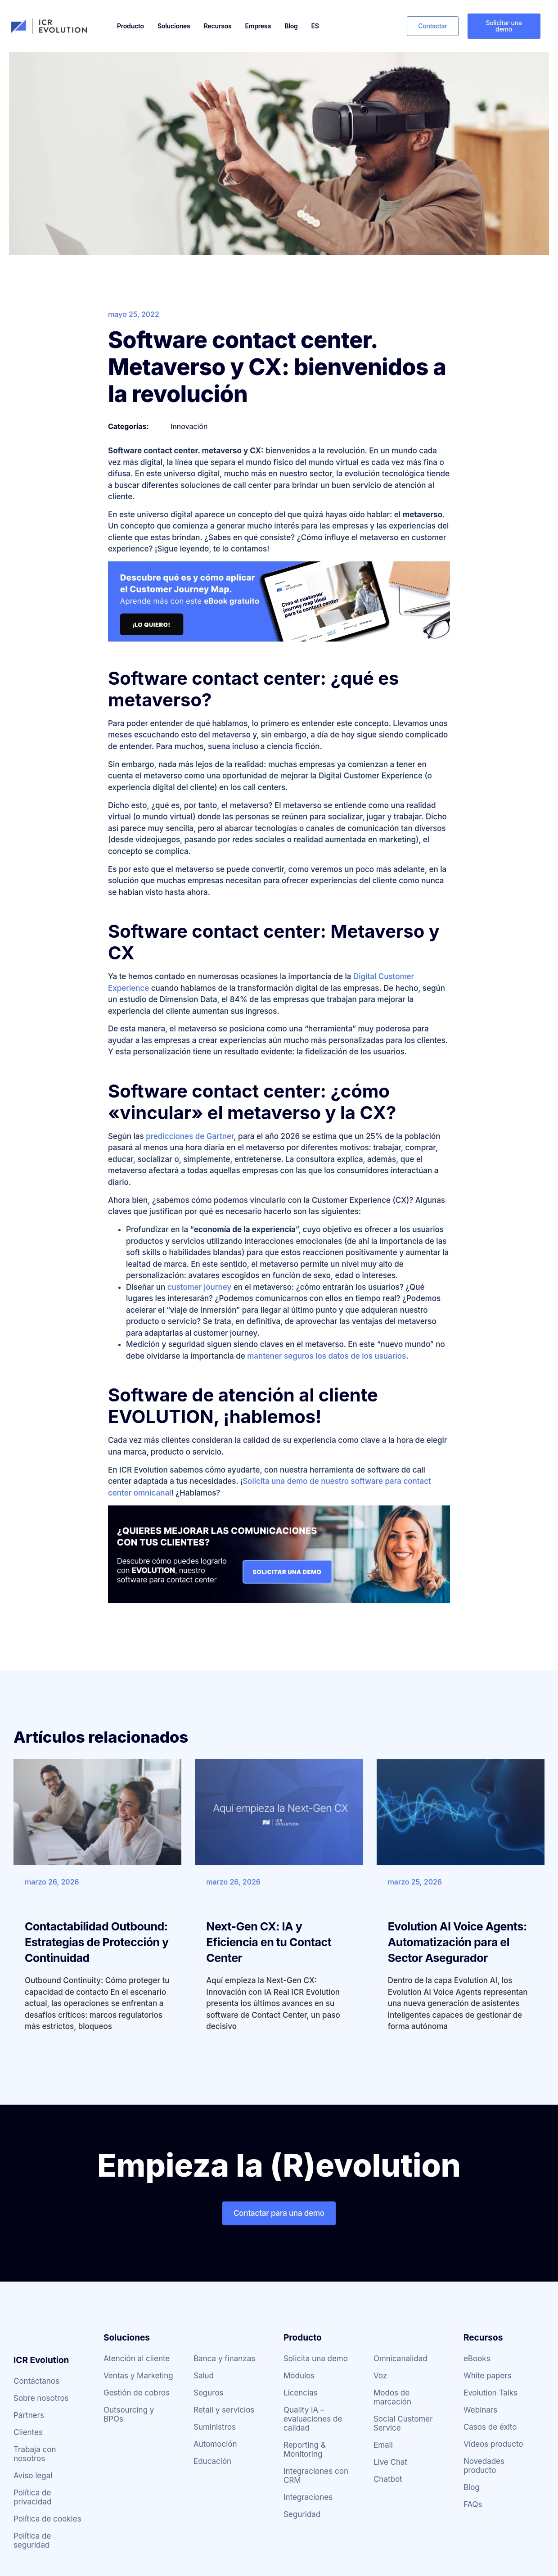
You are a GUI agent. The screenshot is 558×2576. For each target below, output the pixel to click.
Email (383, 2444)
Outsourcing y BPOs (129, 2414)
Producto (130, 26)
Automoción (215, 2444)
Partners (29, 2415)
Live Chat (390, 2462)
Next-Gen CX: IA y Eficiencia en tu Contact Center (268, 1942)
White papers (488, 2375)
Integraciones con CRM (316, 2476)
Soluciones (174, 26)
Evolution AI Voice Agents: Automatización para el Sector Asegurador (457, 1942)
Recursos (218, 26)
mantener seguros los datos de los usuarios (326, 1355)
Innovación (189, 426)
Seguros (209, 2392)
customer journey (199, 1287)
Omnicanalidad (401, 2358)
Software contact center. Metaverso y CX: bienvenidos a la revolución (277, 366)
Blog (290, 26)
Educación (212, 2461)
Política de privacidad (32, 2497)
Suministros (215, 2426)
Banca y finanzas (224, 2358)
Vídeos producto (493, 2444)
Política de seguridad (32, 2540)
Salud (204, 2375)
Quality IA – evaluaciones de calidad (313, 2418)
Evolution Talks (491, 2392)
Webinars (480, 2409)
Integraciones (308, 2497)
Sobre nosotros (41, 2398)
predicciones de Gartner (190, 1136)
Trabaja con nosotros (35, 2454)
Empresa (258, 26)
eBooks (477, 2358)
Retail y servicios (224, 2409)
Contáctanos (36, 2381)
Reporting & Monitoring (305, 2449)
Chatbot (388, 2479)
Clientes (28, 2432)
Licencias (301, 2392)
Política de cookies (47, 2518)
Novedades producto (484, 2466)
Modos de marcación (392, 2397)
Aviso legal (33, 2475)
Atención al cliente (137, 2358)
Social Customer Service (403, 2423)
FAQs (473, 2504)
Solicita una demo (316, 2358)
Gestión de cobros (137, 2392)
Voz (380, 2375)
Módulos (299, 2375)
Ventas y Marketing (138, 2375)
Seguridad (302, 2514)
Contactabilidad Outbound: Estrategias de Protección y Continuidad (97, 1942)
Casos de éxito (490, 2426)
